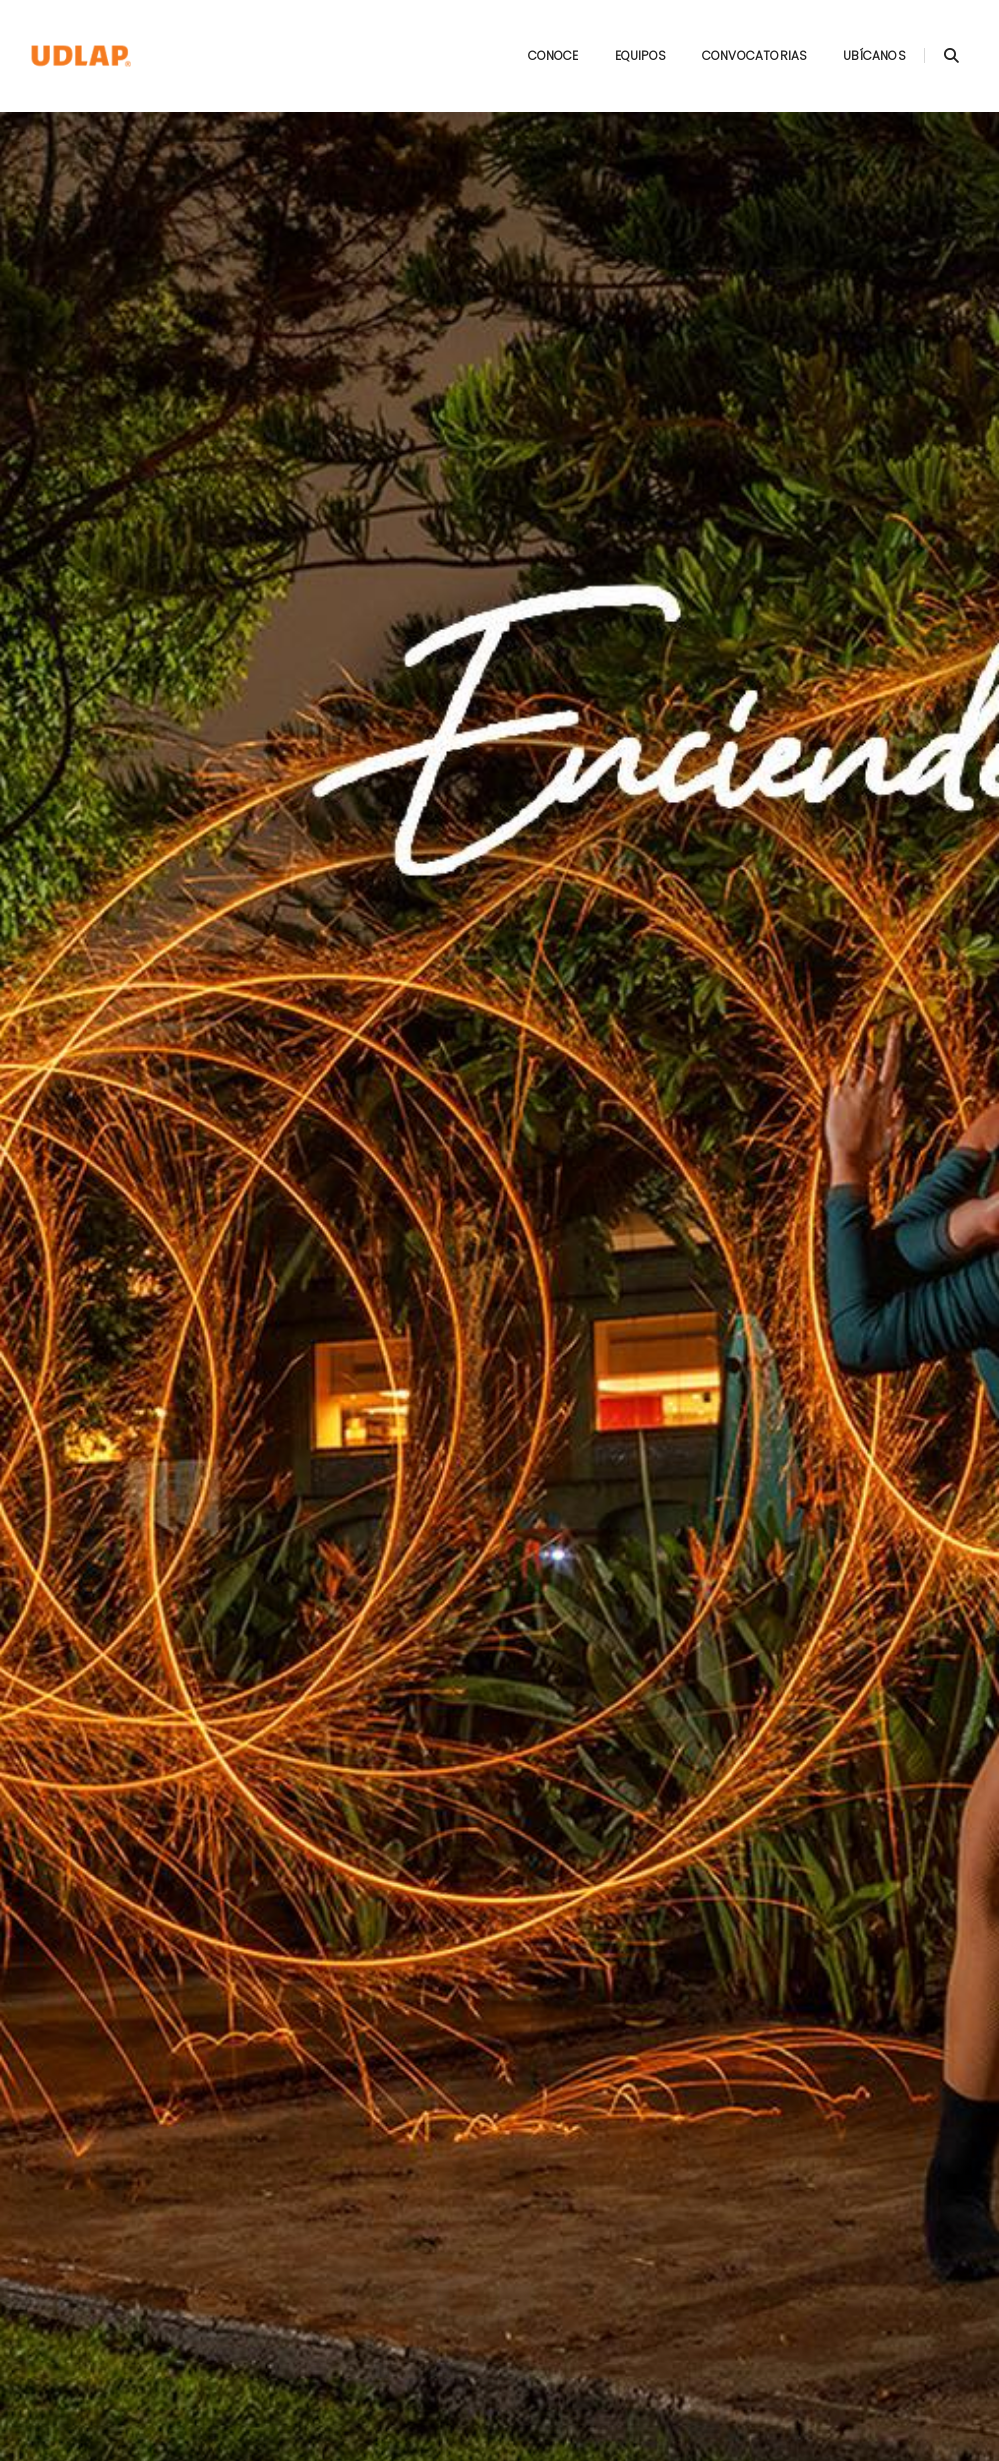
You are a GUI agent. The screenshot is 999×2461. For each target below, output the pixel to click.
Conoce (533, 35)
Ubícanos (855, 35)
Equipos (620, 35)
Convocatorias (735, 35)
